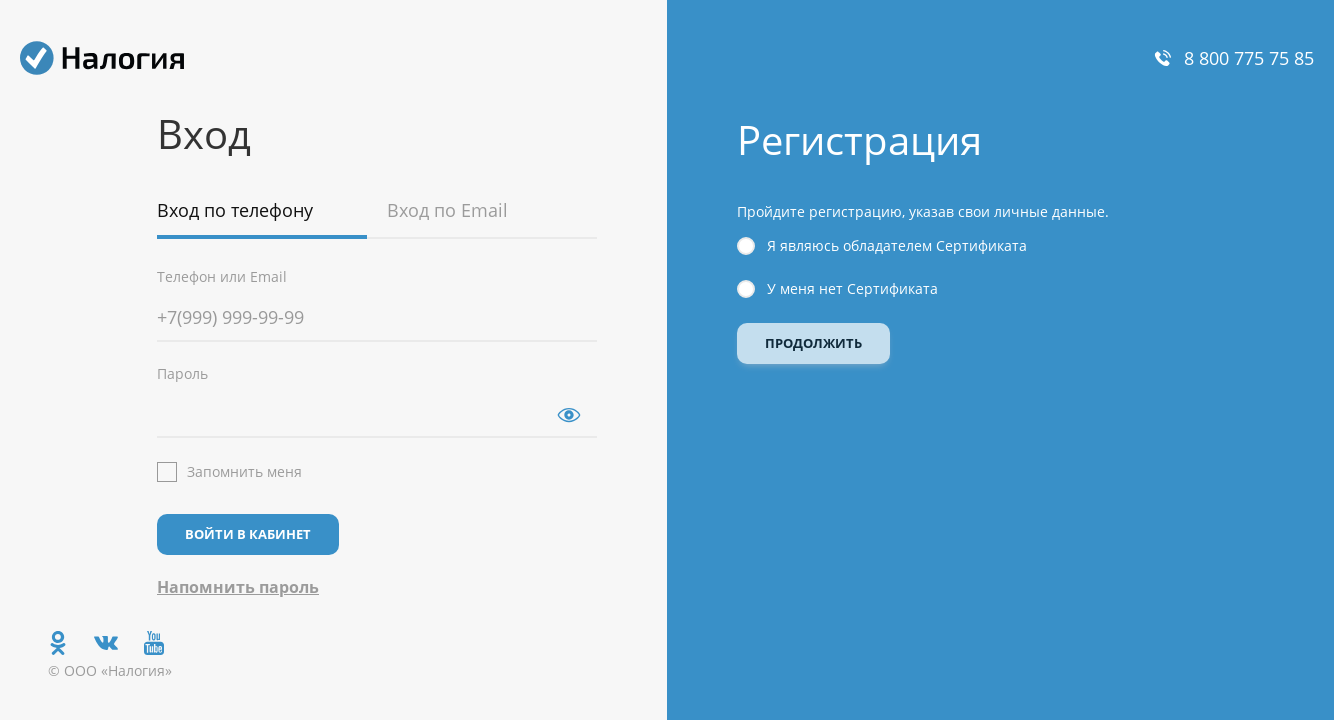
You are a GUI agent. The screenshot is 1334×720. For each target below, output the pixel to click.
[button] (569, 413)
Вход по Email (447, 210)
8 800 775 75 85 (1234, 58)
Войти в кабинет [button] (248, 534)
